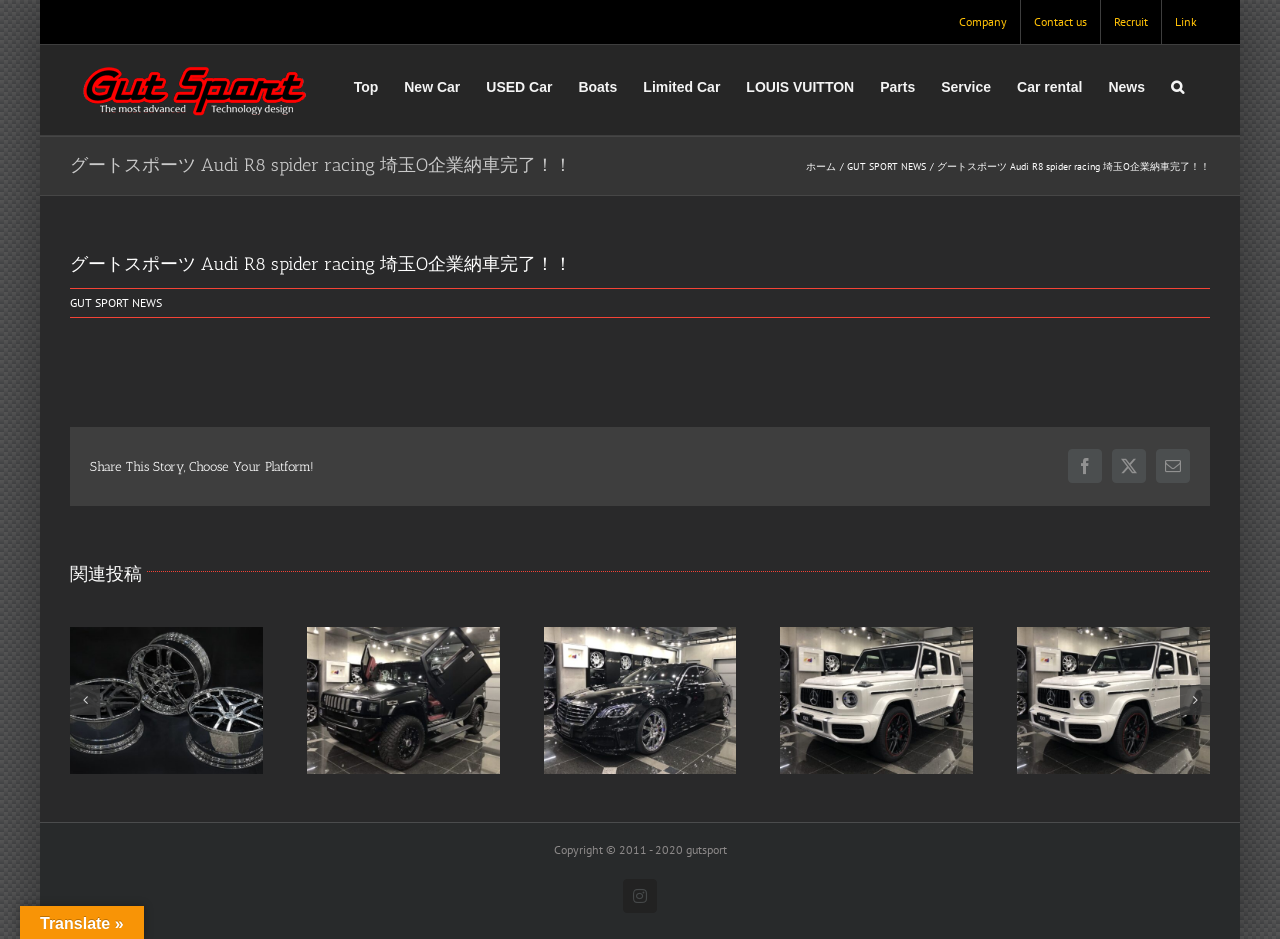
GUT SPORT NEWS (116, 302)
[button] (1177, 87)
